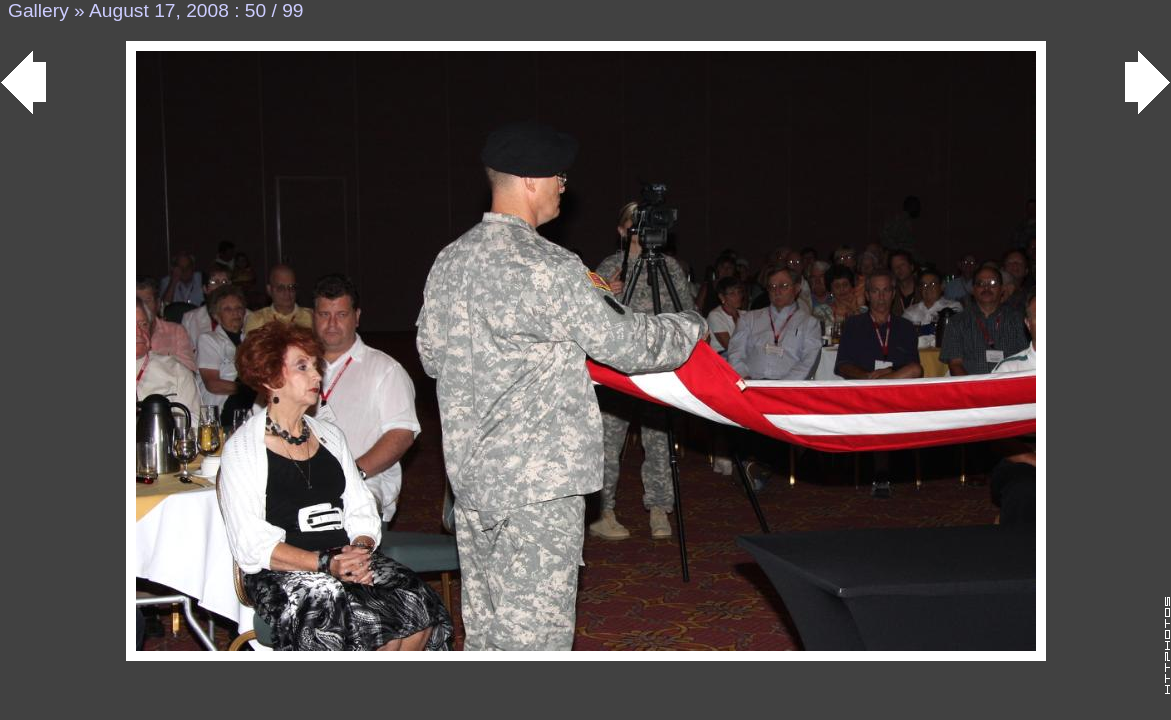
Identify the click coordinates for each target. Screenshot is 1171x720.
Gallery (38, 10)
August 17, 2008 (159, 10)
